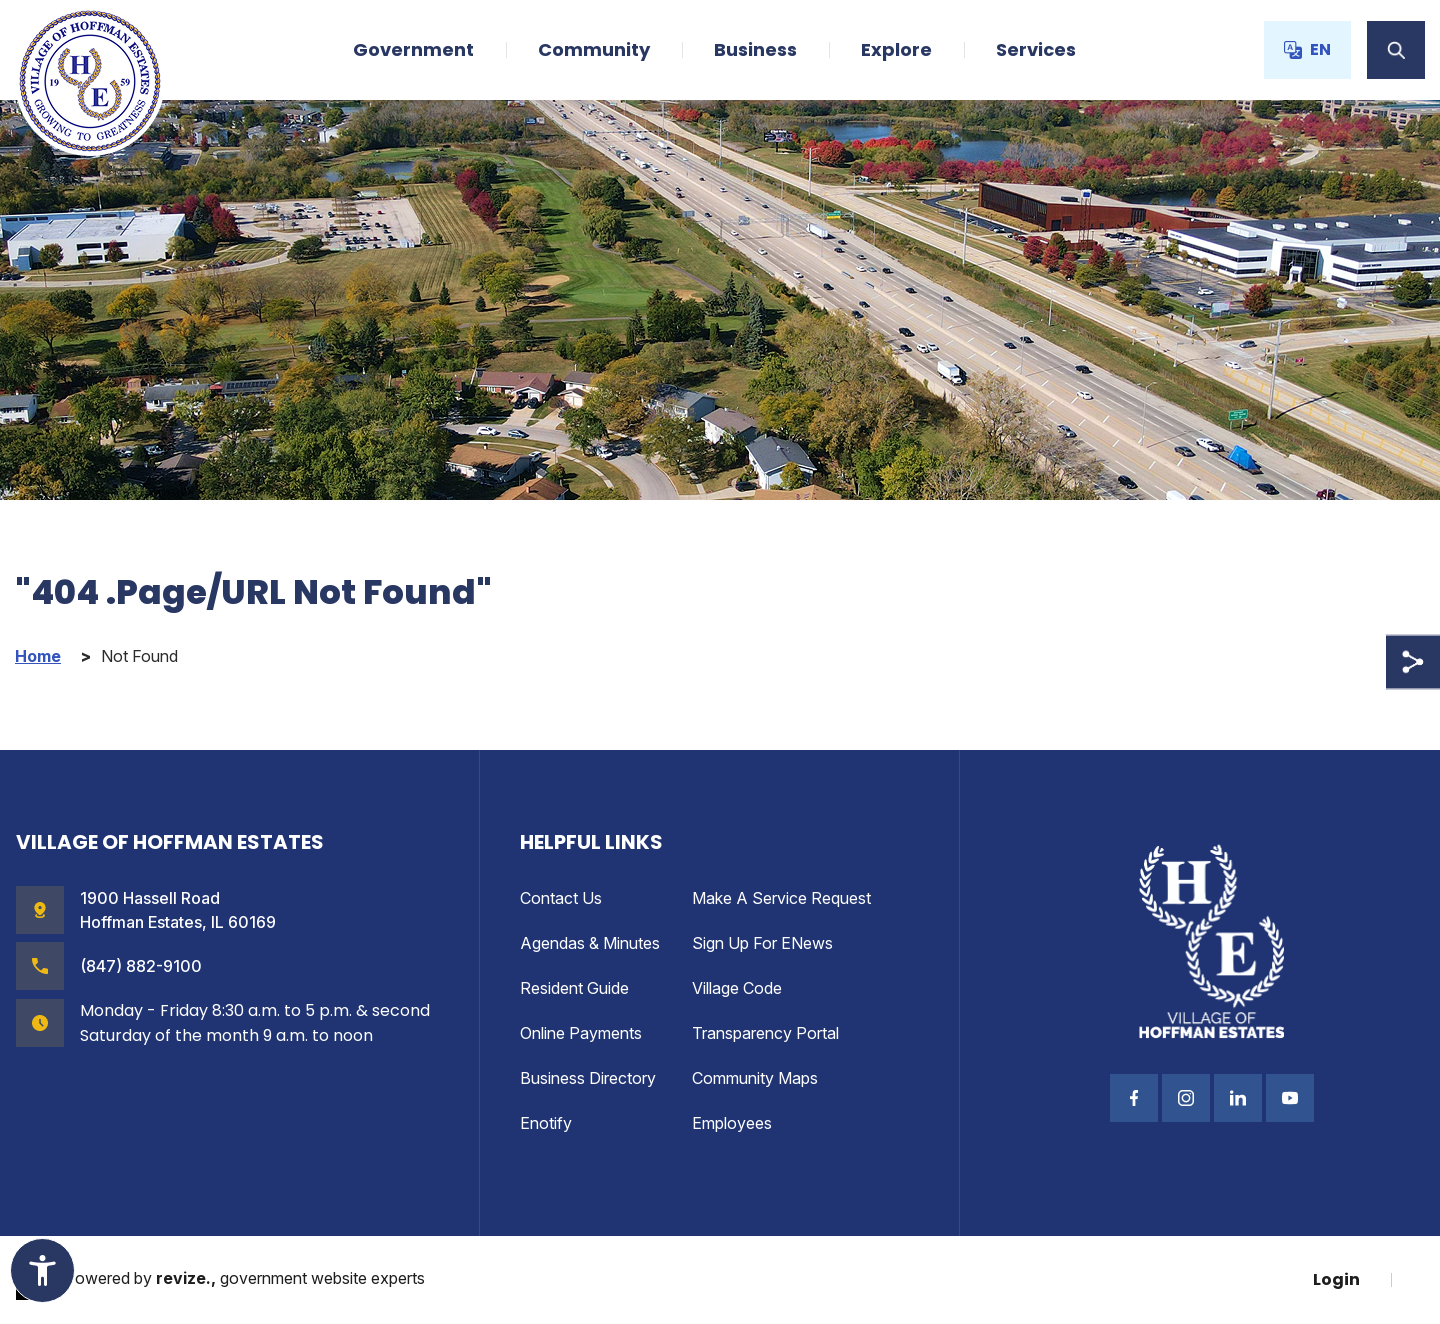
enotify (546, 1123)
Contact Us (561, 898)
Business (755, 49)
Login (1336, 1279)
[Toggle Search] (1396, 50)
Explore (896, 49)
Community (594, 49)
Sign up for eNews (762, 943)
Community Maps (755, 1078)
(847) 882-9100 (141, 966)
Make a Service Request (781, 898)
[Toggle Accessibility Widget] (42, 1270)
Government (413, 49)
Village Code (737, 988)
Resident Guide (574, 988)
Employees (732, 1123)
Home (38, 656)
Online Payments (581, 1033)
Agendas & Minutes (590, 943)
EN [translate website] (1307, 49)
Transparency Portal (765, 1033)
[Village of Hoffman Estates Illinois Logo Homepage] (90, 81)
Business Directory (588, 1078)
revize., (186, 1278)
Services (1036, 49)
